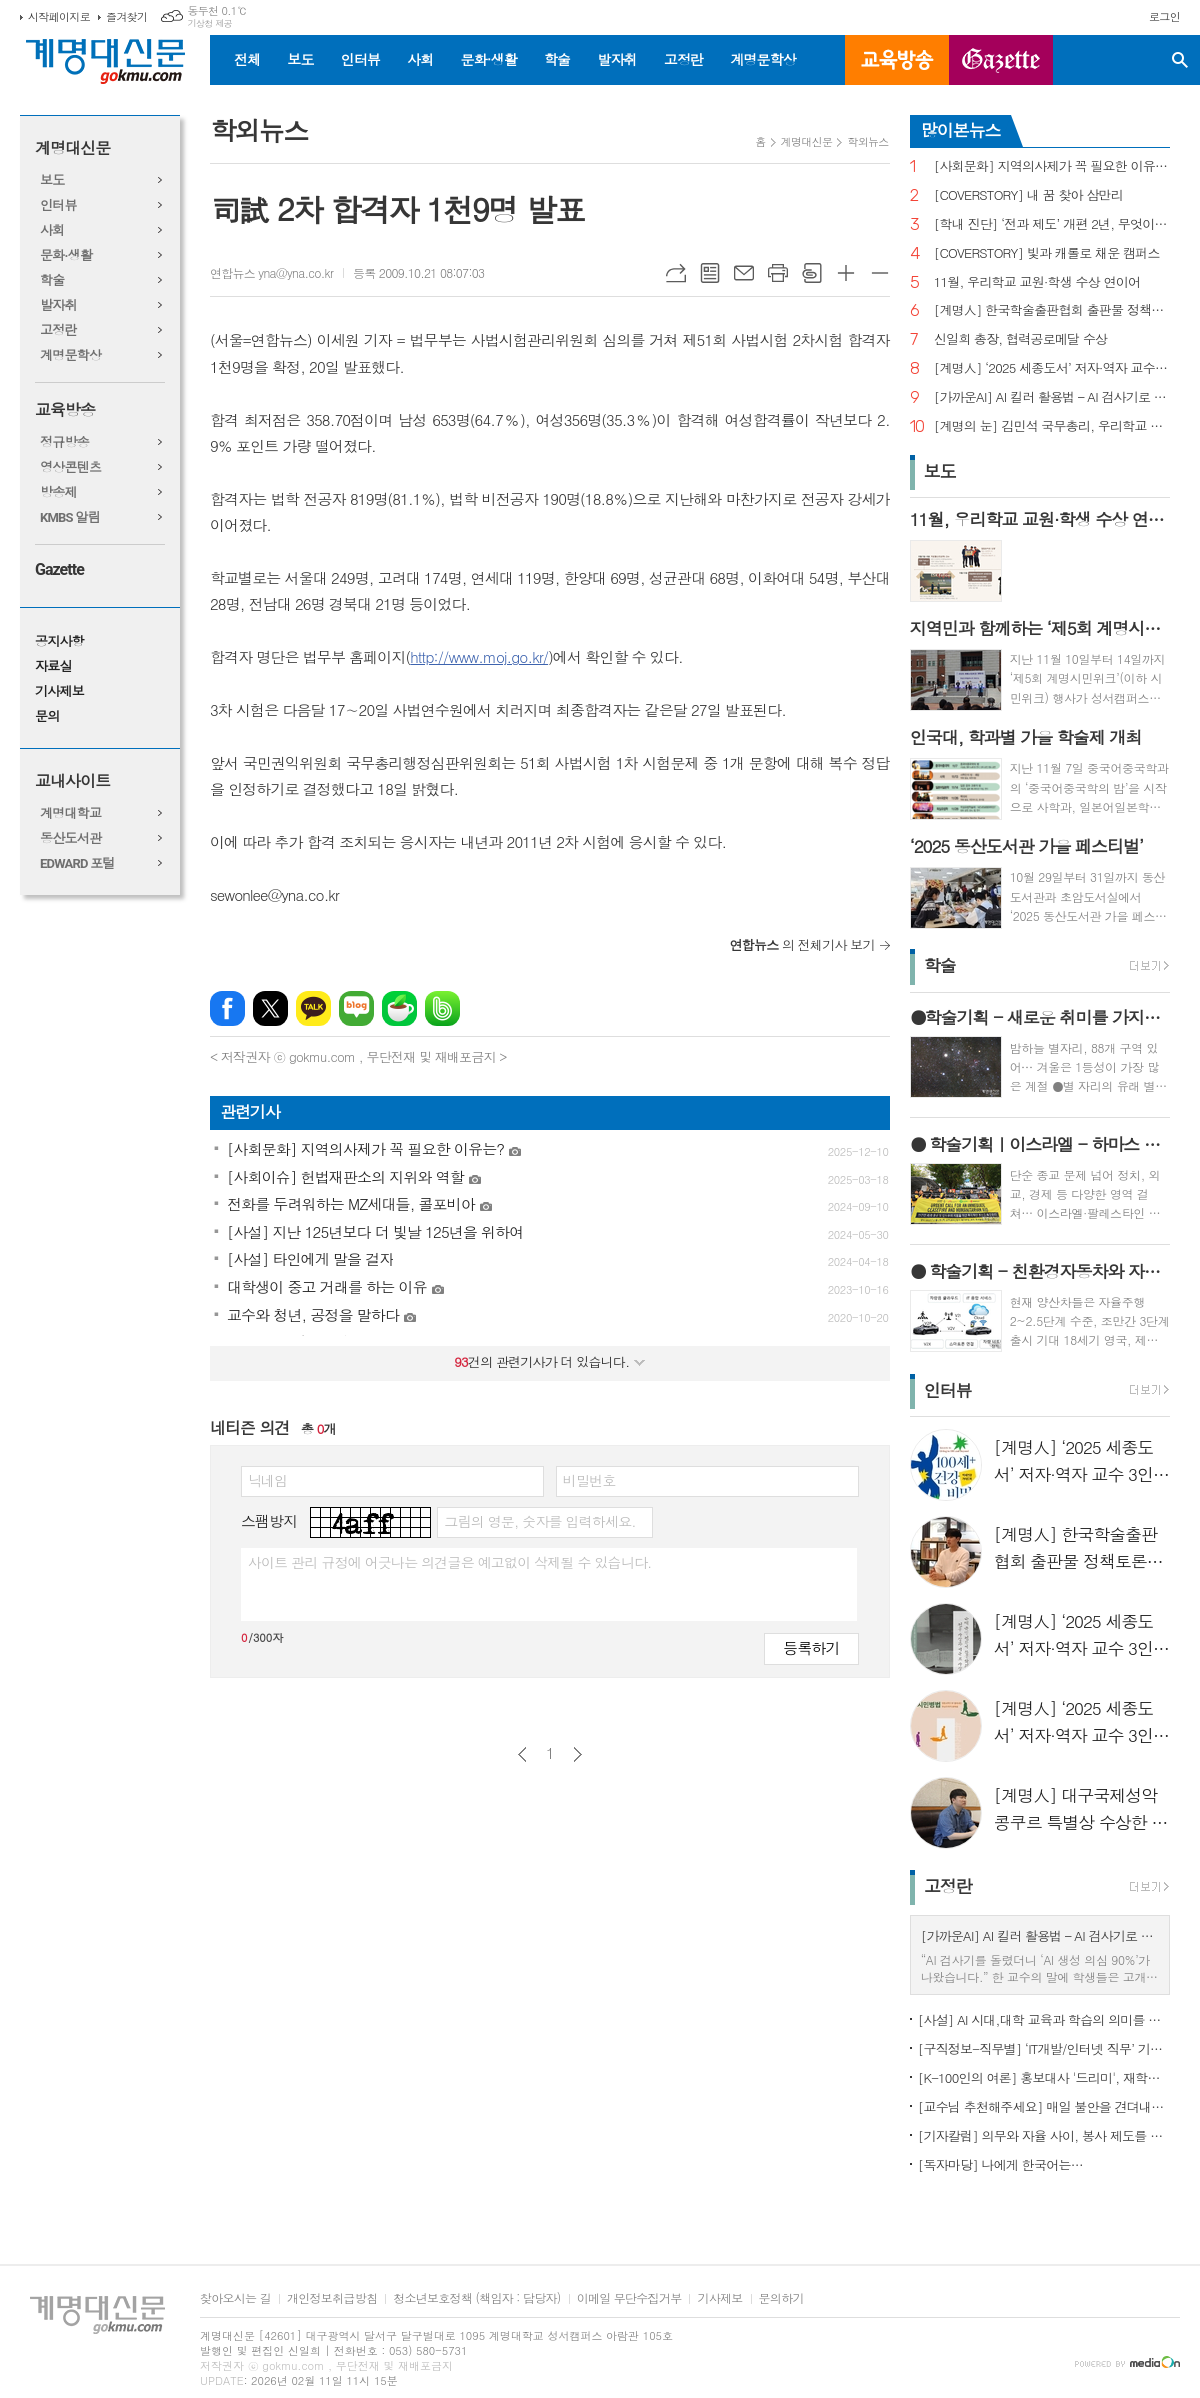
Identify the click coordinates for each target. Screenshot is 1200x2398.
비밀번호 (589, 1480)
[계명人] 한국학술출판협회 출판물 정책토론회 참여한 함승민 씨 (1052, 310)
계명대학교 (70, 813)
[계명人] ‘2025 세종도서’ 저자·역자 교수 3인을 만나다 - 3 (1052, 368)
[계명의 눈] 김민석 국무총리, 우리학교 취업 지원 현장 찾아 (1052, 426)
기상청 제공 (209, 23)
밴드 (442, 1008)
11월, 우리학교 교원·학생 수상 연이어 (1037, 282)
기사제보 (59, 691)
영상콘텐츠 (70, 467)
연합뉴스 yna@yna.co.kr (271, 272)
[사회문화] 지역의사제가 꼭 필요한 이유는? (1052, 166)
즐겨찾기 (126, 16)
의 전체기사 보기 (802, 944)
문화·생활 (488, 59)
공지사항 (59, 641)
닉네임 (267, 1480)
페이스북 (227, 1008)
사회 (420, 59)
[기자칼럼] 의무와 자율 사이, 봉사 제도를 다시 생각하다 (1044, 2135)
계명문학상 (763, 59)
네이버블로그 (356, 1008)
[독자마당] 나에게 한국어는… (1000, 2164)
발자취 (616, 59)
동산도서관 (70, 838)
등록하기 (811, 1647)
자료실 (53, 666)
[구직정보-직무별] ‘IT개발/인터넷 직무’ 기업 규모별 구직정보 (1044, 2048)
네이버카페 (399, 1008)
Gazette (59, 569)
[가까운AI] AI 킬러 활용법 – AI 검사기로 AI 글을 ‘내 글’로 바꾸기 (1052, 397)
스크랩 (812, 273)
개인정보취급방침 (332, 2298)
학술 (557, 59)
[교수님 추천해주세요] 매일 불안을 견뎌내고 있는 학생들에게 (1044, 2106)
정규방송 (64, 442)
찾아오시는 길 (235, 2298)
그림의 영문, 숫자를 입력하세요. (539, 1521)
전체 (247, 59)
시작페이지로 (59, 16)
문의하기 (781, 2298)
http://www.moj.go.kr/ (479, 656)
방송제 (58, 492)
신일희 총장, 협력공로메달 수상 (1021, 339)
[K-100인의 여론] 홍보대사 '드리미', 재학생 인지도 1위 (1044, 2077)
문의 (47, 716)
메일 (744, 273)
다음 (577, 1754)
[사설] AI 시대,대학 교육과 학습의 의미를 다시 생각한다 (1044, 2019)
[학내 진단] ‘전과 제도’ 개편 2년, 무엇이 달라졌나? (1052, 224)
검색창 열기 (1180, 60)
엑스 (270, 1008)
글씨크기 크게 (846, 273)
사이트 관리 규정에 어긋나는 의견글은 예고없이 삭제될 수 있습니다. (450, 1562)
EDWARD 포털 (77, 863)
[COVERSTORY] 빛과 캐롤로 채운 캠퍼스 (1047, 253)
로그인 (1164, 16)
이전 (522, 1754)
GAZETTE (1001, 60)
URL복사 (676, 273)
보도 (300, 59)
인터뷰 (360, 59)
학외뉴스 (867, 141)
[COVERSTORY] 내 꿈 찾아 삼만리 (1028, 195)
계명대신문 (72, 148)
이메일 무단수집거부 (629, 2298)
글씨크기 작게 (880, 273)
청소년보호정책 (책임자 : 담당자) (476, 2298)
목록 (710, 273)
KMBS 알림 (70, 517)
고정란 (683, 59)
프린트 (778, 273)
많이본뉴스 (961, 130)
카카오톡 (313, 1008)
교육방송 (897, 60)
